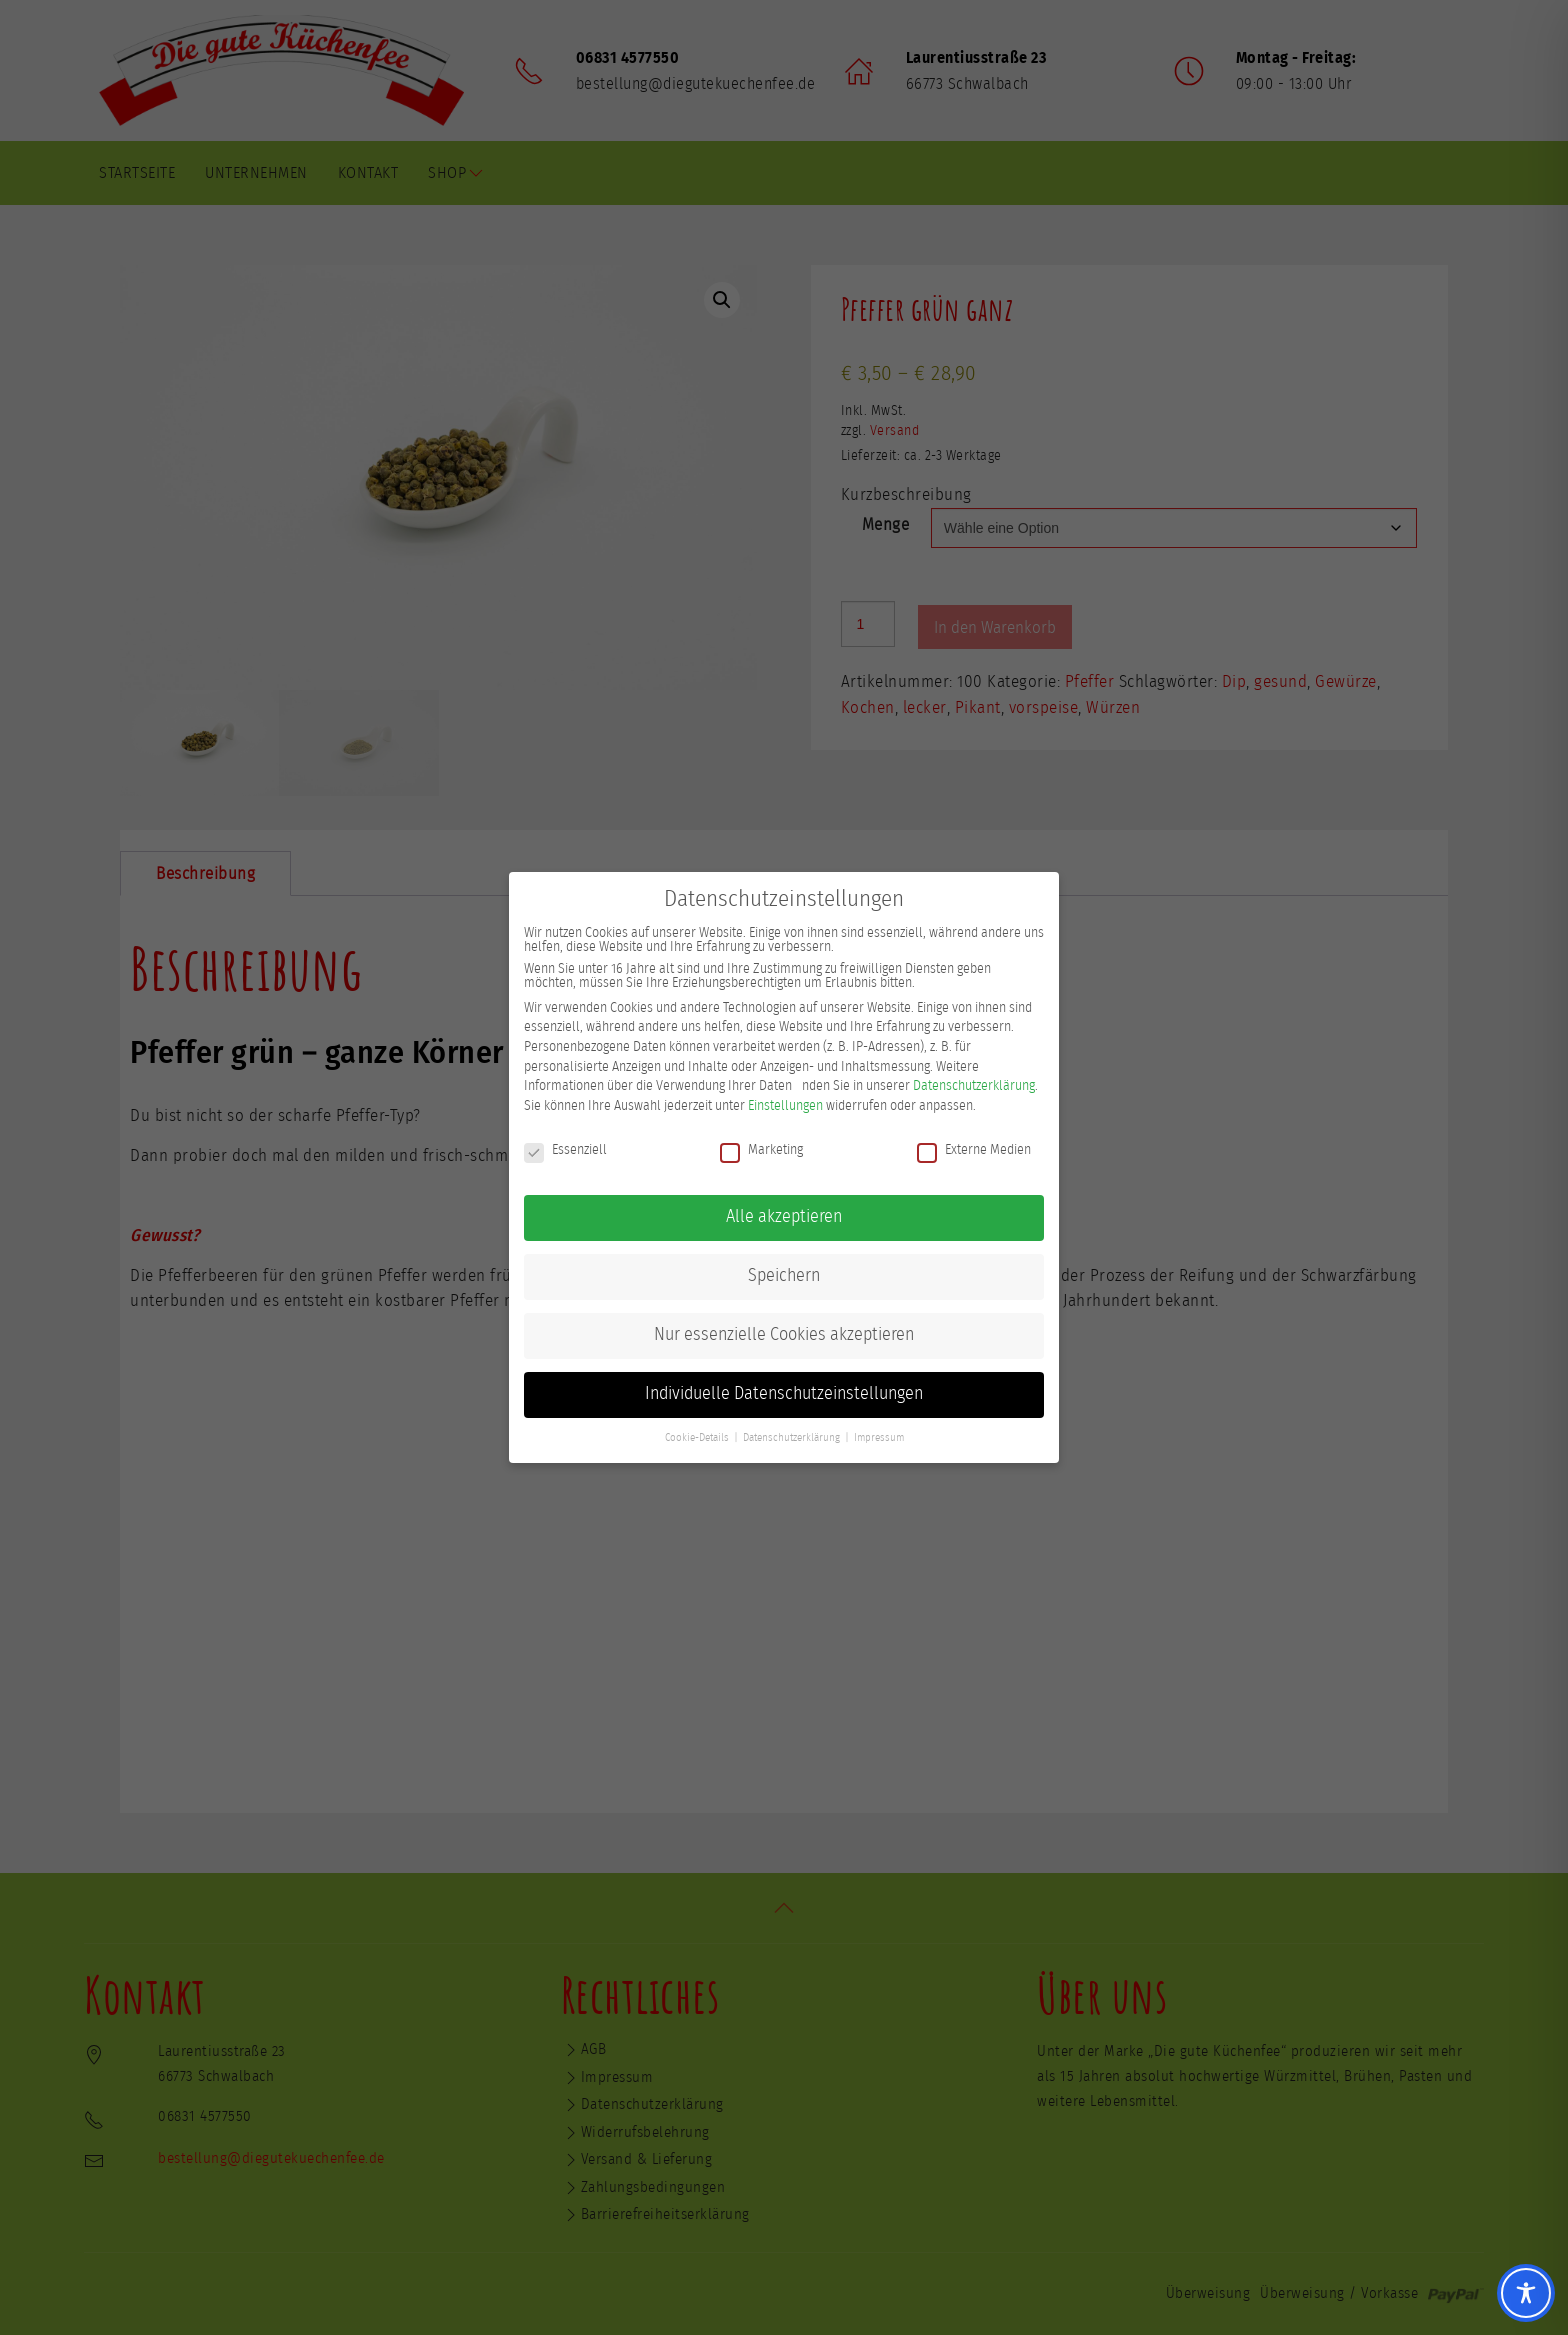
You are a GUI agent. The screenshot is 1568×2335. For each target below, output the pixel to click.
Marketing (761, 1147)
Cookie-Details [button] (697, 1436)
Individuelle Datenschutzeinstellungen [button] (784, 1392)
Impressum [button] (879, 1436)
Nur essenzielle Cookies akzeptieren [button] (784, 1333)
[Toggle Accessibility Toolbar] (1526, 2293)
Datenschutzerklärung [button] (791, 1436)
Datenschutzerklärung (974, 1084)
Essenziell (565, 1147)
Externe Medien (974, 1147)
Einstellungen (785, 1103)
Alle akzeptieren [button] (784, 1215)
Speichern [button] (784, 1274)
